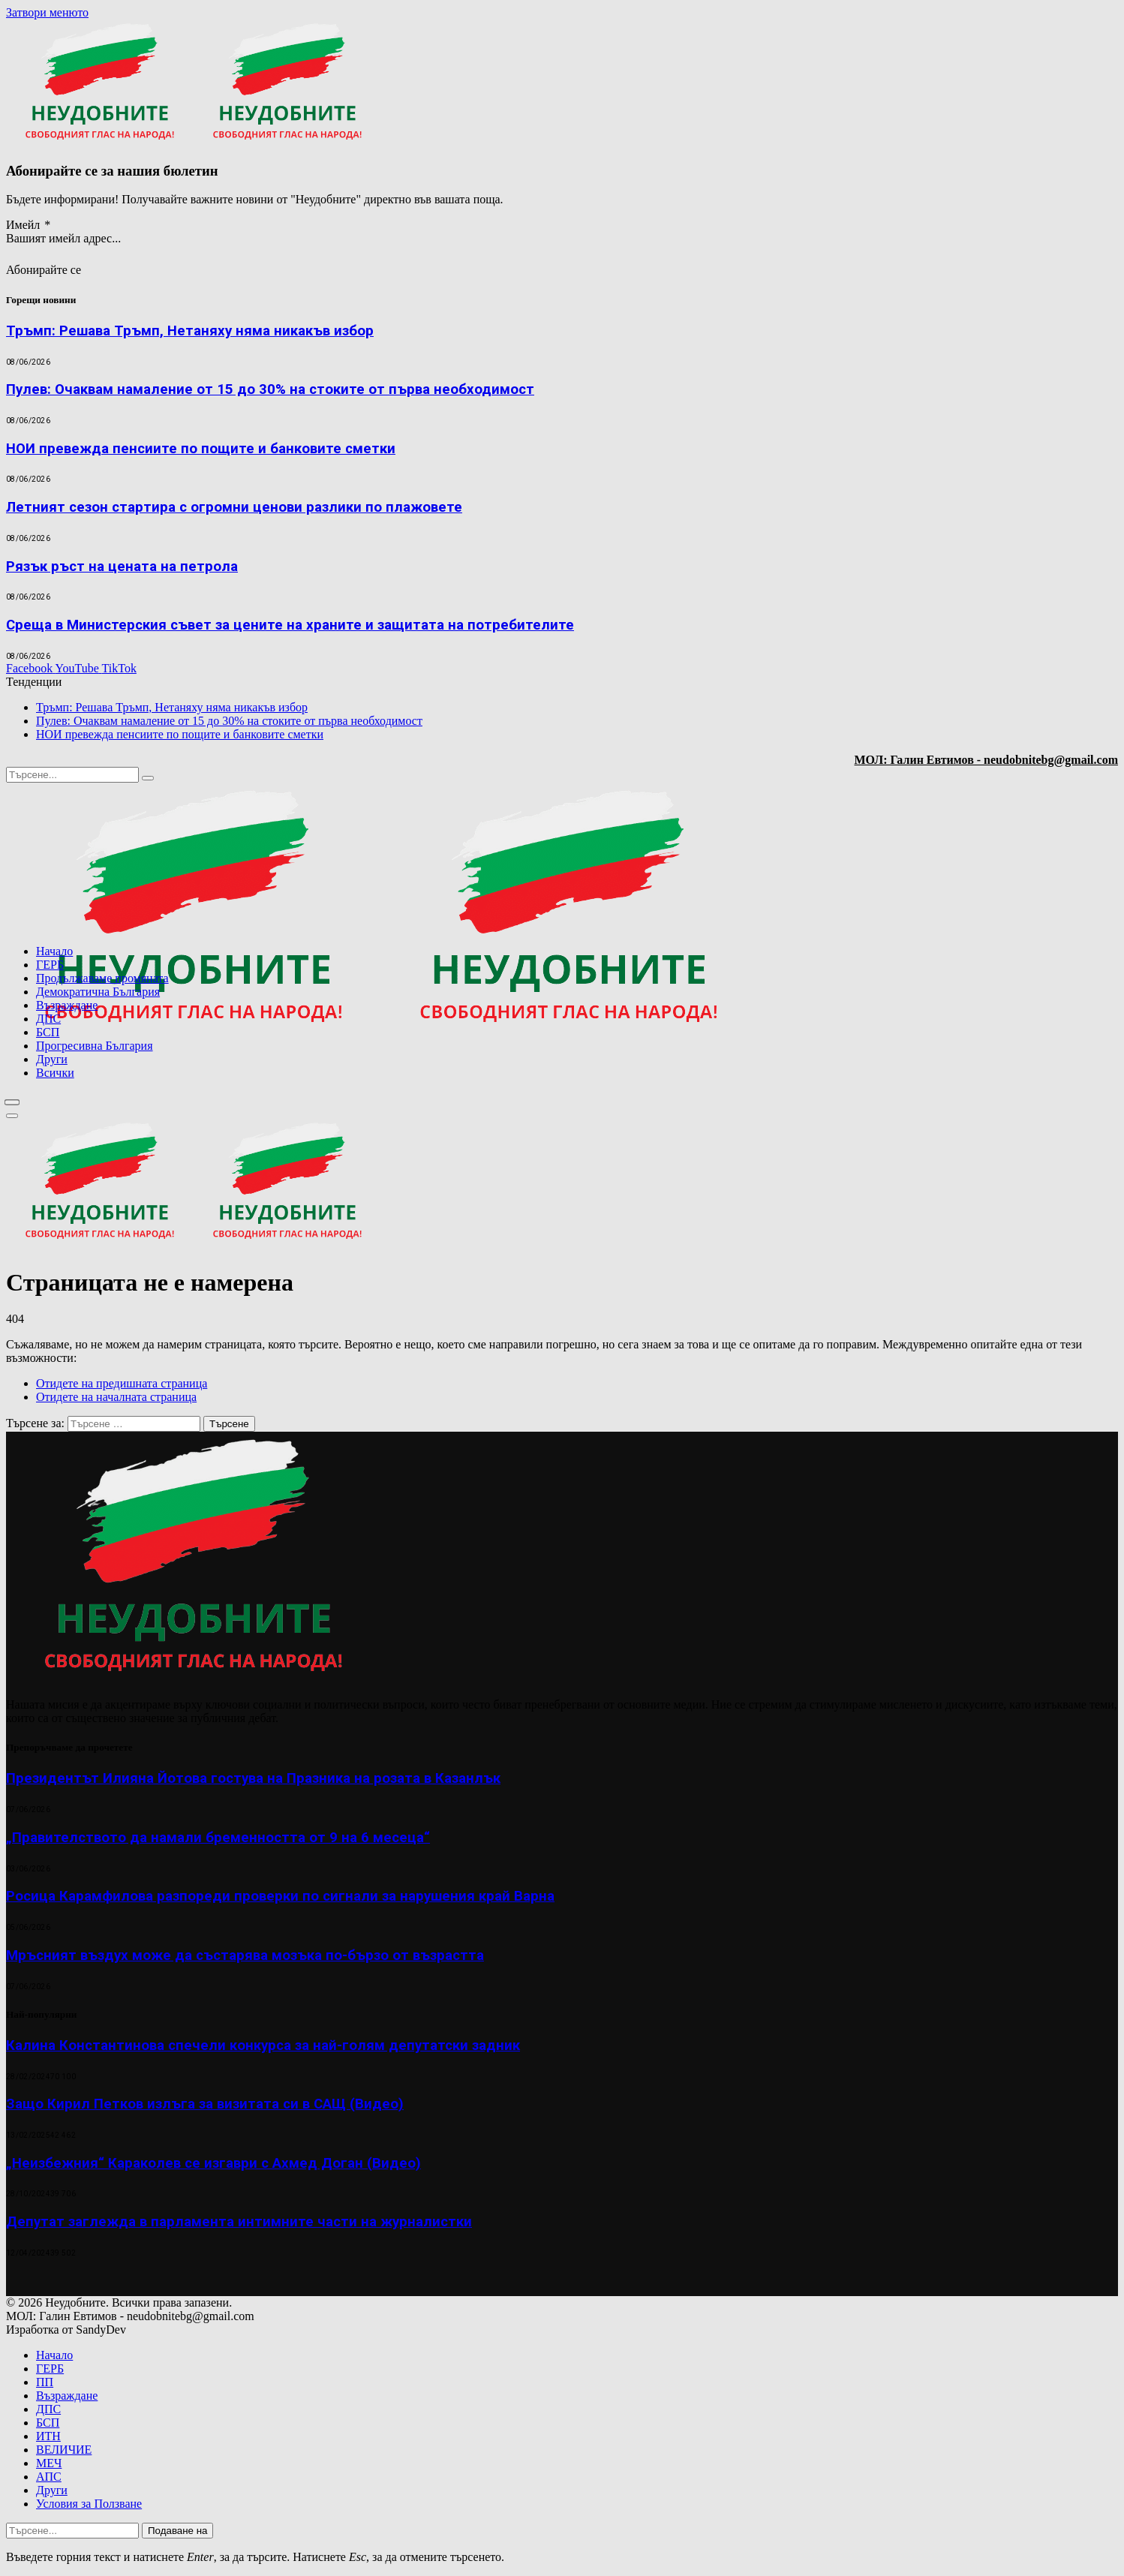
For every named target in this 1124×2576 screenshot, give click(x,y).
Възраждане (67, 1005)
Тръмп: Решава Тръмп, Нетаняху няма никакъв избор (190, 331)
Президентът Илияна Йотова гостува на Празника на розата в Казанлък (253, 1778)
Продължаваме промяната (102, 978)
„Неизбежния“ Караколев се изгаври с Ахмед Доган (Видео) (213, 2163)
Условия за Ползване (89, 2503)
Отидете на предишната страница (121, 1383)
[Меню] (12, 1102)
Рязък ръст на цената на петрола (122, 566)
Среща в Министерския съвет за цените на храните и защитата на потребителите (290, 625)
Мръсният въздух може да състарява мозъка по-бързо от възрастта (245, 1955)
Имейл (28, 225)
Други (52, 1059)
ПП (44, 2382)
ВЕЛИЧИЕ (64, 2449)
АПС (49, 2476)
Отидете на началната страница (116, 1396)
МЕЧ (49, 2463)
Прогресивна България (94, 1045)
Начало (54, 951)
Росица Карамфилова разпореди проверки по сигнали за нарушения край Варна (280, 1896)
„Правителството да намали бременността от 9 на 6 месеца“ (218, 1837)
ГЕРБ (50, 964)
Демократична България (98, 991)
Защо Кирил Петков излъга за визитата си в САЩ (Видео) (205, 2104)
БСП (47, 1032)
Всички (55, 1072)
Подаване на (177, 2530)
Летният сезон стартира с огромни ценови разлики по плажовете (234, 507)
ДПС (48, 1018)
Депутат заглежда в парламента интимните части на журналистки (239, 2222)
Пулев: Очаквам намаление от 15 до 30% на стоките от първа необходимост (270, 389)
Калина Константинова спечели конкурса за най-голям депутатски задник (263, 2045)
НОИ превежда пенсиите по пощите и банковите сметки (200, 448)
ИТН (48, 2436)
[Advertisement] (926, 1112)
